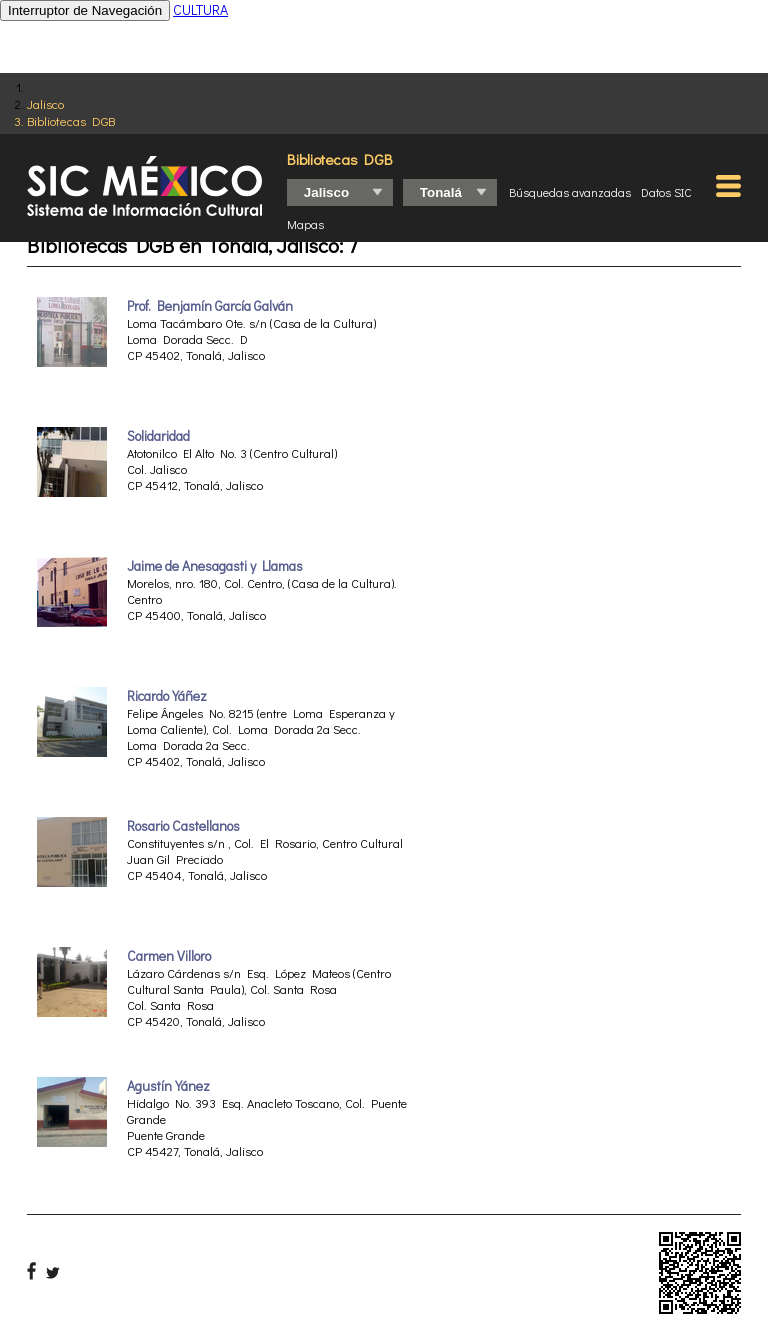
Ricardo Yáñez (167, 696)
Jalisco (45, 103)
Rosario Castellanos (183, 826)
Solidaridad (158, 436)
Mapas (305, 224)
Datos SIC (666, 192)
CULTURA (200, 9)
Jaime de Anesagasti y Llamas (215, 566)
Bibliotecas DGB (71, 120)
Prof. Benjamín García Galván (210, 306)
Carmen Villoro (169, 956)
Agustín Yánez (168, 1086)
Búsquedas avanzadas (570, 192)
